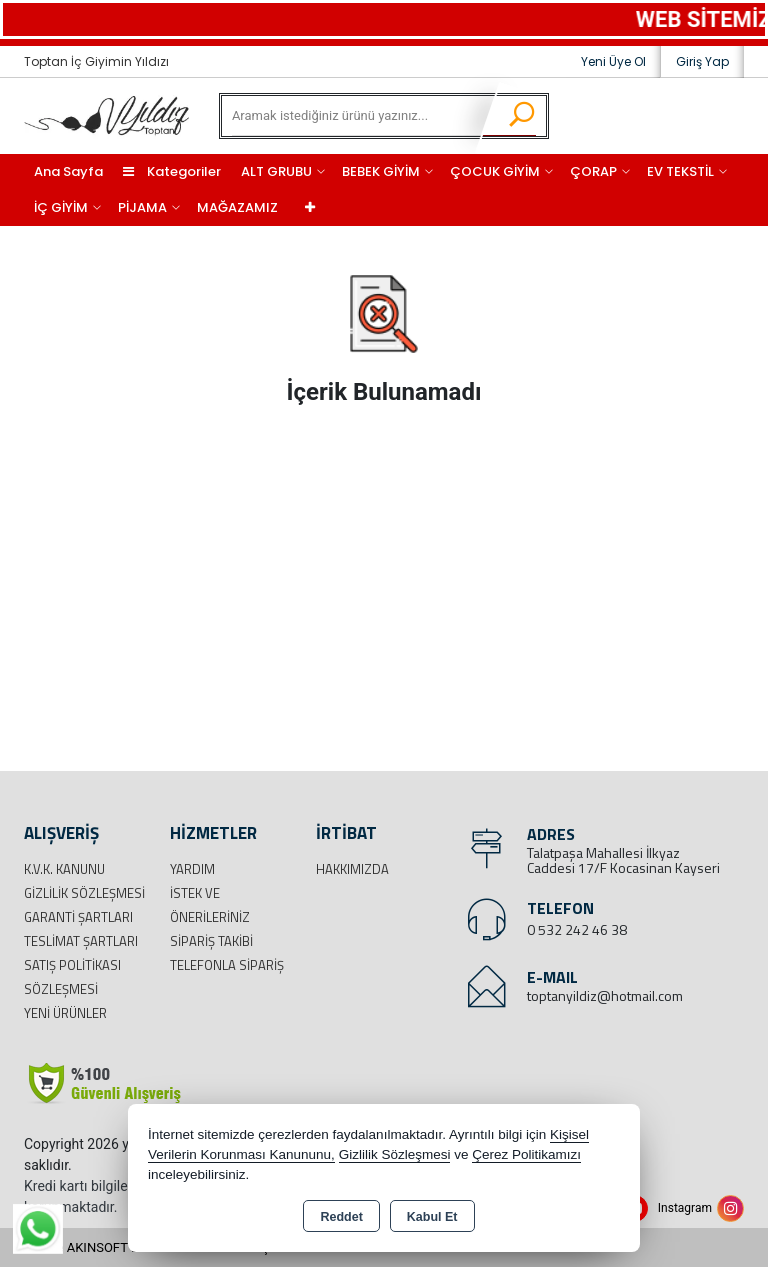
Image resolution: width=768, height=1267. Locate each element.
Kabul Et (432, 1217)
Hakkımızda (352, 869)
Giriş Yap (702, 61)
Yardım (192, 869)
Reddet (341, 1217)
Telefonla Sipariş (227, 965)
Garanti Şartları (78, 917)
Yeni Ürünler (65, 1013)
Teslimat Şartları (81, 941)
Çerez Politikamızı (526, 1154)
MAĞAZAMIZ (237, 207)
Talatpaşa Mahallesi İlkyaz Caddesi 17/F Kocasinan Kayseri (623, 860)
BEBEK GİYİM (381, 171)
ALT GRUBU (276, 171)
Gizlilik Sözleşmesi (84, 893)
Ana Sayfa (68, 171)
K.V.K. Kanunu (64, 869)
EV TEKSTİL (680, 171)
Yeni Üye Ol (613, 61)
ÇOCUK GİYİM (495, 171)
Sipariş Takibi (211, 941)
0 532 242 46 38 (577, 929)
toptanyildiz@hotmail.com (605, 995)
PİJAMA (142, 207)
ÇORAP (593, 171)
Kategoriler (172, 171)
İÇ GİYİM (61, 207)
